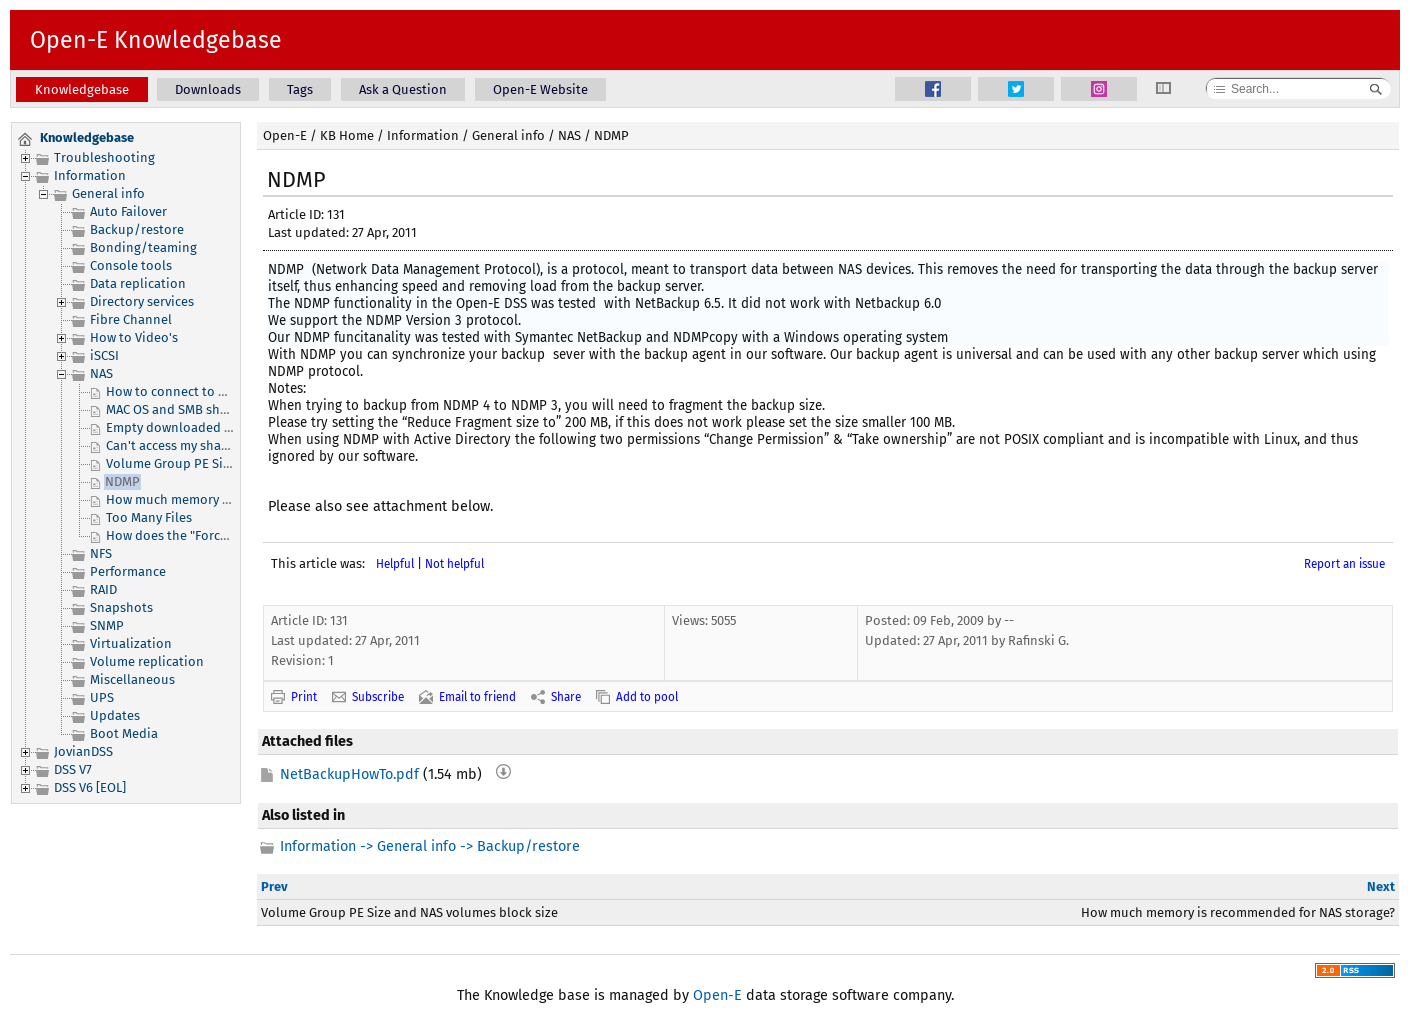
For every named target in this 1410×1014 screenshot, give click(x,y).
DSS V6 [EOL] (90, 787)
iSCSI (104, 355)
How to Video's (134, 337)
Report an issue (1344, 564)
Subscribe (378, 697)
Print (304, 697)
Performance (128, 571)
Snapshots (121, 607)
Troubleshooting (104, 157)
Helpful (395, 564)
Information (90, 175)
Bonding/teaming (143, 247)
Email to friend (477, 697)
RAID (103, 589)
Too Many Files (149, 517)
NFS (101, 553)
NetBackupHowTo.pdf (349, 774)
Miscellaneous (132, 679)
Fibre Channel (131, 319)
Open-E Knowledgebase (156, 40)
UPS (102, 697)
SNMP (107, 625)
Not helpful (454, 564)
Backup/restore (137, 229)
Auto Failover (128, 211)
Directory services (142, 301)
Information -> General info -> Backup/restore (430, 846)
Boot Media (124, 733)
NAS (101, 373)
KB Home (347, 135)
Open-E (285, 135)
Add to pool (647, 697)
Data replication (138, 283)
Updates (115, 715)
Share (566, 697)
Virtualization (131, 643)
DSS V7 (73, 769)
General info (108, 193)
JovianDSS (83, 751)
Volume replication (147, 661)
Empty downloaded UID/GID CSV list (212, 427)
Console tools (131, 265)
